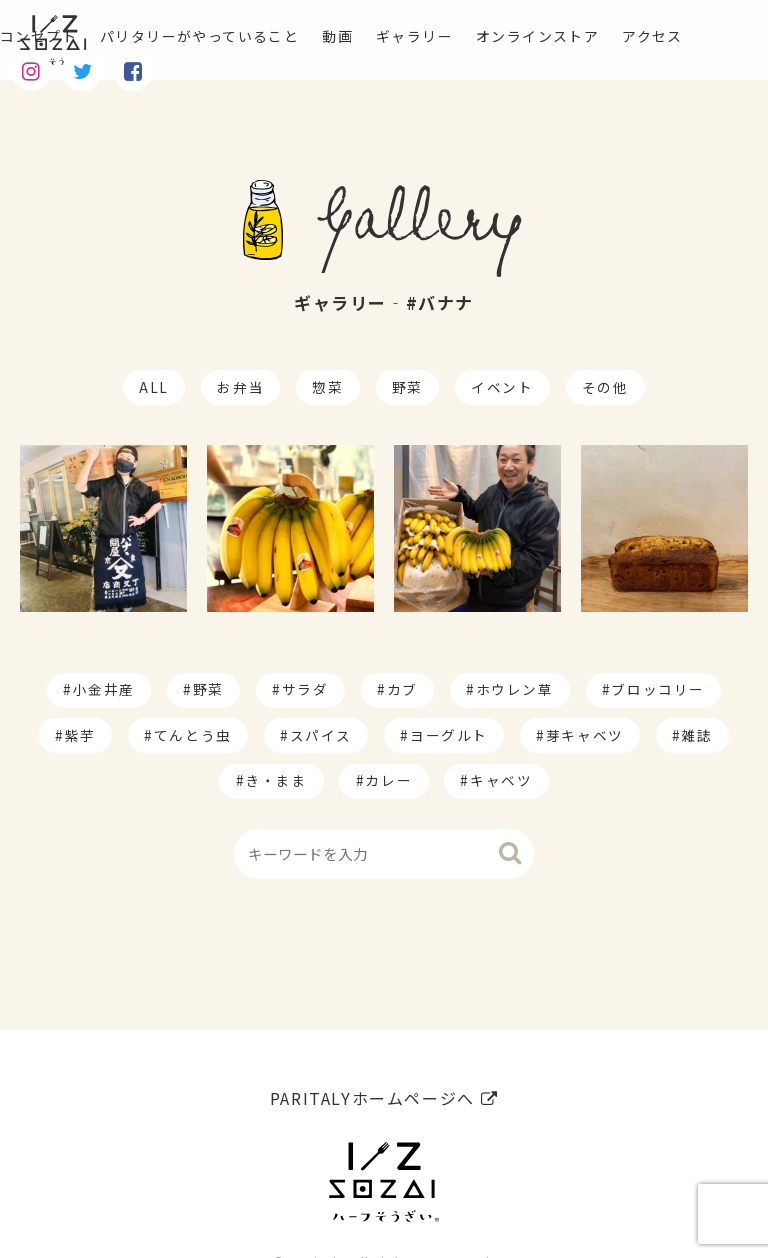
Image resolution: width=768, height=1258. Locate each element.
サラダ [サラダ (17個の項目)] (305, 689)
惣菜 (327, 387)
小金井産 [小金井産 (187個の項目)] (104, 689)
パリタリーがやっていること (226, 36)
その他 (605, 387)
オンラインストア (605, 36)
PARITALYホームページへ (384, 1047)
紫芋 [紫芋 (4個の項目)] (80, 735)
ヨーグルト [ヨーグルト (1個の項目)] (449, 735)
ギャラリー (467, 36)
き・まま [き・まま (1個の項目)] (276, 780)
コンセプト (44, 36)
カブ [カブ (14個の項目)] (402, 689)
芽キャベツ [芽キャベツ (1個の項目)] (585, 735)
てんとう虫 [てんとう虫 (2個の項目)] (193, 735)
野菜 (407, 387)
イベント (502, 387)
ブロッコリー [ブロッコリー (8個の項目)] (658, 689)
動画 (381, 36)
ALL (154, 387)
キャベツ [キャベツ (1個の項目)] (501, 780)
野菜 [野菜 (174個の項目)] (208, 689)
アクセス (34, 68)
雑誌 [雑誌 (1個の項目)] (697, 735)
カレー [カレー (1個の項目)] (388, 780)
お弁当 (240, 387)
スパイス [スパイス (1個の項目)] (321, 735)
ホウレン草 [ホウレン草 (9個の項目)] (515, 689)
